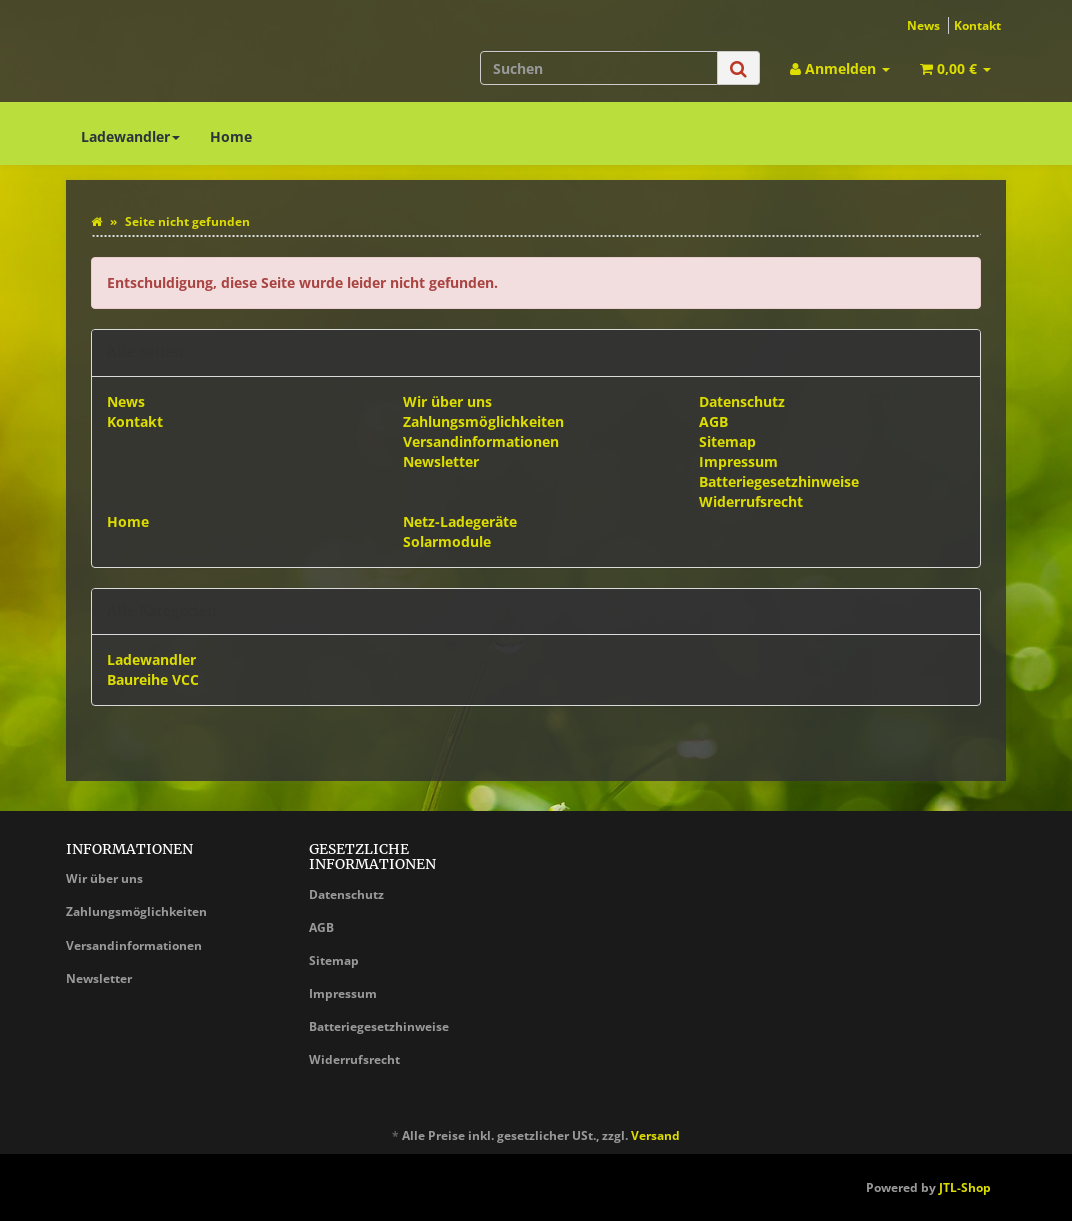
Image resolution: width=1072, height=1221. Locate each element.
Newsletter (441, 461)
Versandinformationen (481, 441)
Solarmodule (447, 541)
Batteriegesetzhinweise (779, 481)
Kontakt (977, 25)
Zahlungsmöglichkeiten (483, 421)
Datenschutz (742, 401)
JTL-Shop (965, 1187)
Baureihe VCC (153, 679)
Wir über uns (447, 401)
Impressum (738, 461)
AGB (713, 421)
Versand (655, 1135)
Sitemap (727, 441)
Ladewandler (130, 136)
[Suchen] (599, 68)
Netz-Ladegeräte (460, 521)
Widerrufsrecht (751, 501)
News (923, 25)
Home (231, 136)
